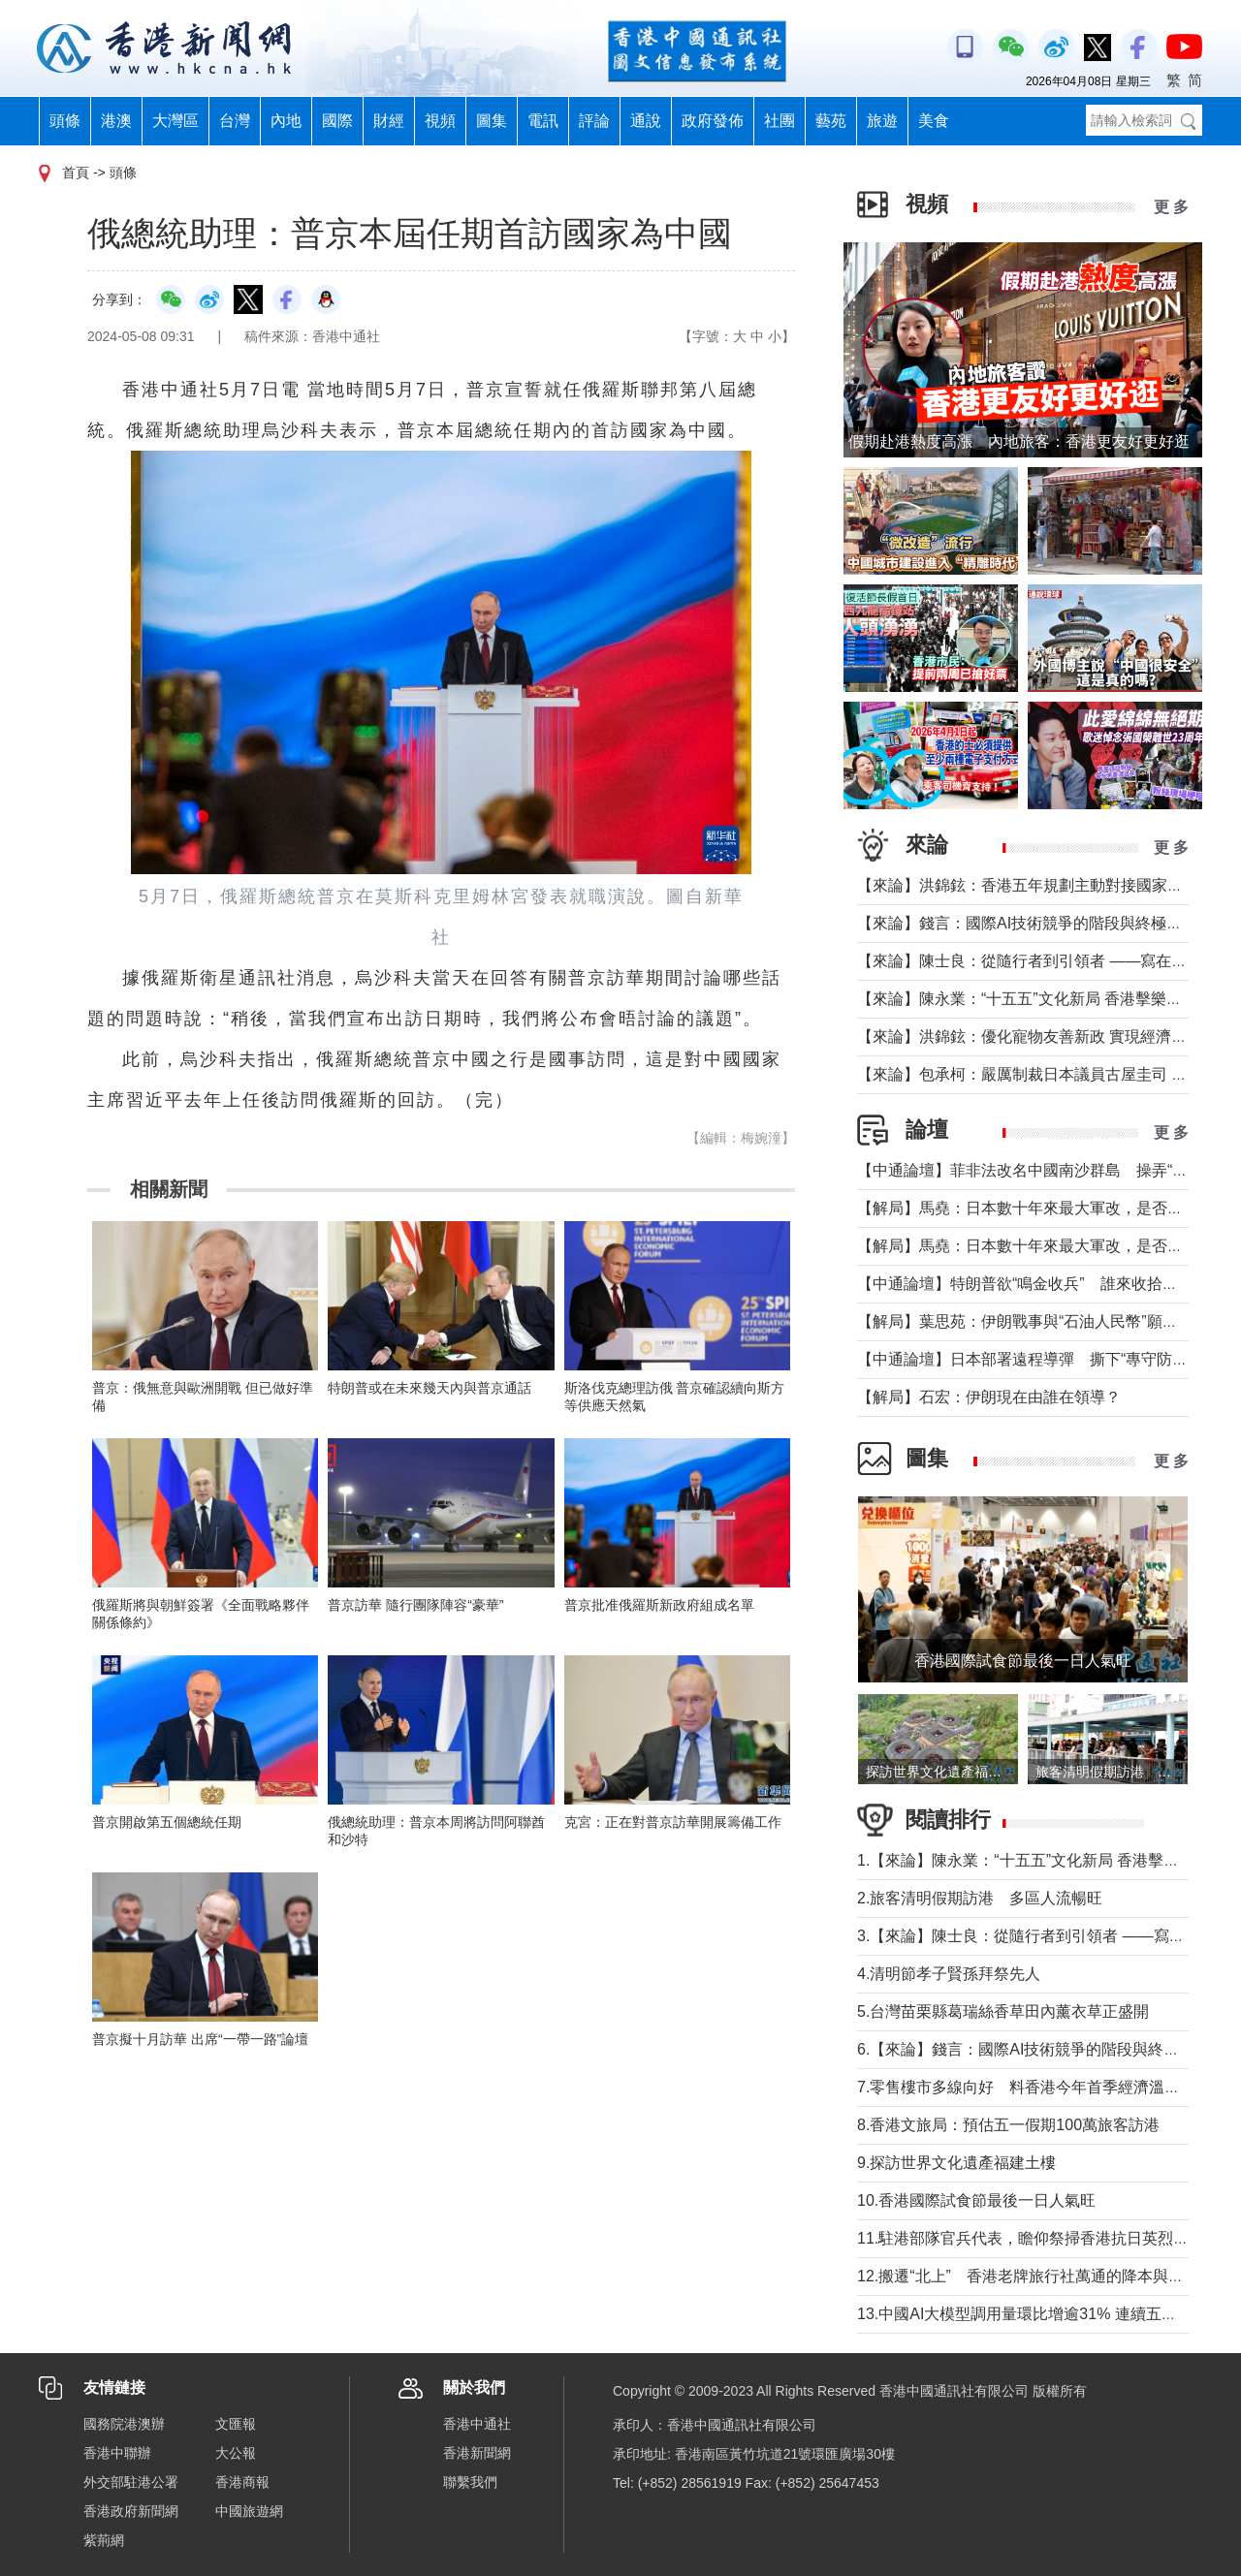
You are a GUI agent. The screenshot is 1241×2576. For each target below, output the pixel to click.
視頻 (440, 120)
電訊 (542, 120)
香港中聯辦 (117, 2453)
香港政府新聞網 (130, 2511)
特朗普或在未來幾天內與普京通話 (429, 1388)
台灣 (234, 120)
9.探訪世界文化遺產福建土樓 (956, 2162)
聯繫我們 (470, 2482)
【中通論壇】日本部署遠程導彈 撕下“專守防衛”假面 (1041, 1359)
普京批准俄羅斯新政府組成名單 (659, 1605)
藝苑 (830, 120)
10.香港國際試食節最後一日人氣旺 (976, 2200)
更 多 (1171, 207)
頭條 (64, 120)
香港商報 (242, 2482)
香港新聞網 (477, 2453)
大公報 (235, 2453)
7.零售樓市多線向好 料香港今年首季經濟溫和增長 (1034, 2087)
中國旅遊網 (249, 2511)
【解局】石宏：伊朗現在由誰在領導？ (989, 1397)
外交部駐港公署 (130, 2482)
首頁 (75, 172)
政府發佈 (713, 120)
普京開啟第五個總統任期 (166, 1822)
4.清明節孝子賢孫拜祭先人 (948, 1973)
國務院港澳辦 (124, 2424)
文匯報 (235, 2424)
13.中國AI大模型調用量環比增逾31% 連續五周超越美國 (1048, 2314)
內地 (286, 120)
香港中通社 (477, 2424)
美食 (933, 120)
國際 (337, 120)
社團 (779, 120)
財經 (388, 120)
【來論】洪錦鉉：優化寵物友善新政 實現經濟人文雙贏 (1045, 1036)
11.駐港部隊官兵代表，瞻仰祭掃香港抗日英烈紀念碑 (1038, 2238)
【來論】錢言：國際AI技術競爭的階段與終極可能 (1027, 923)
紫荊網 (103, 2540)
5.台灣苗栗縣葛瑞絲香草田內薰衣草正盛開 (1003, 2011)
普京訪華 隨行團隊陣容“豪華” (415, 1605)
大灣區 (175, 120)
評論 (594, 120)
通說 (645, 120)
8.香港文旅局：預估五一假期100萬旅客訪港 (1008, 2125)
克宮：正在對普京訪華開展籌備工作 (672, 1822)
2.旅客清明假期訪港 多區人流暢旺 (979, 1898)
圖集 (491, 120)
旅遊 (882, 120)
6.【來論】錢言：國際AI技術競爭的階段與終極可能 (1033, 2049)
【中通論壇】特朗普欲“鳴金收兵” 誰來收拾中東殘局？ (1048, 1283)
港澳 (116, 120)
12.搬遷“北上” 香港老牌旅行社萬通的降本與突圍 (1028, 2276)
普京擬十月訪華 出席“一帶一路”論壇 (200, 2039)
